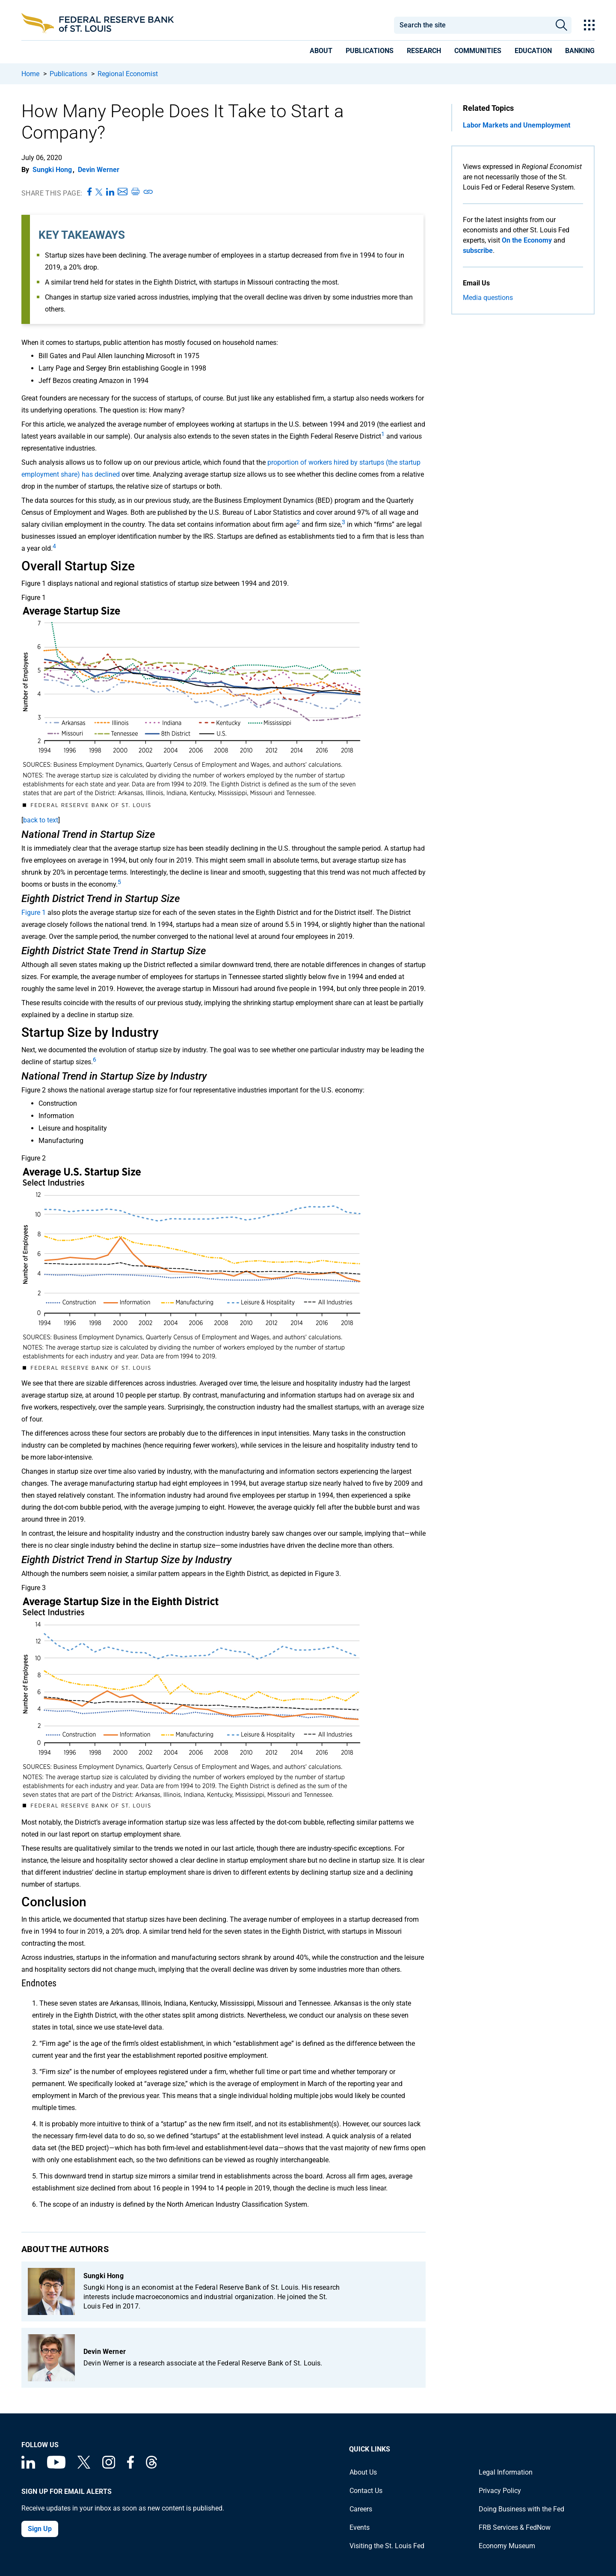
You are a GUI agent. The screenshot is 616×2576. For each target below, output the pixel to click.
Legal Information (506, 2472)
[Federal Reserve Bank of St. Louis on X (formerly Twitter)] (83, 2466)
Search (561, 25)
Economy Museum (507, 2546)
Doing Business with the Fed (521, 2509)
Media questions (488, 298)
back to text (40, 820)
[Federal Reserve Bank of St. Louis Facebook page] (130, 2466)
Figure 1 (33, 912)
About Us (363, 2472)
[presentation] (321, 52)
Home (30, 74)
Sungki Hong (52, 170)
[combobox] (472, 25)
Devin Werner (98, 170)
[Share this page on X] (99, 192)
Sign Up (40, 2529)
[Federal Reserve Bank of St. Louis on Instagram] (108, 2466)
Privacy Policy (500, 2491)
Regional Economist (128, 74)
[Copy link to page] (148, 192)
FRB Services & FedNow (515, 2527)
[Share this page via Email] (122, 192)
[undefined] (383, 436)
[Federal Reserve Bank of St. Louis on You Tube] (56, 2466)
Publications (68, 74)
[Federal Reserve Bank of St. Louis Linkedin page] (28, 2466)
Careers (360, 2509)
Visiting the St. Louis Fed (386, 2546)
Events (359, 2527)
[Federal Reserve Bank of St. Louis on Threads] (151, 2466)
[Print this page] (135, 192)
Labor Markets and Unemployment (516, 125)
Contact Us (365, 2491)
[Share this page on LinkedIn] (110, 192)
